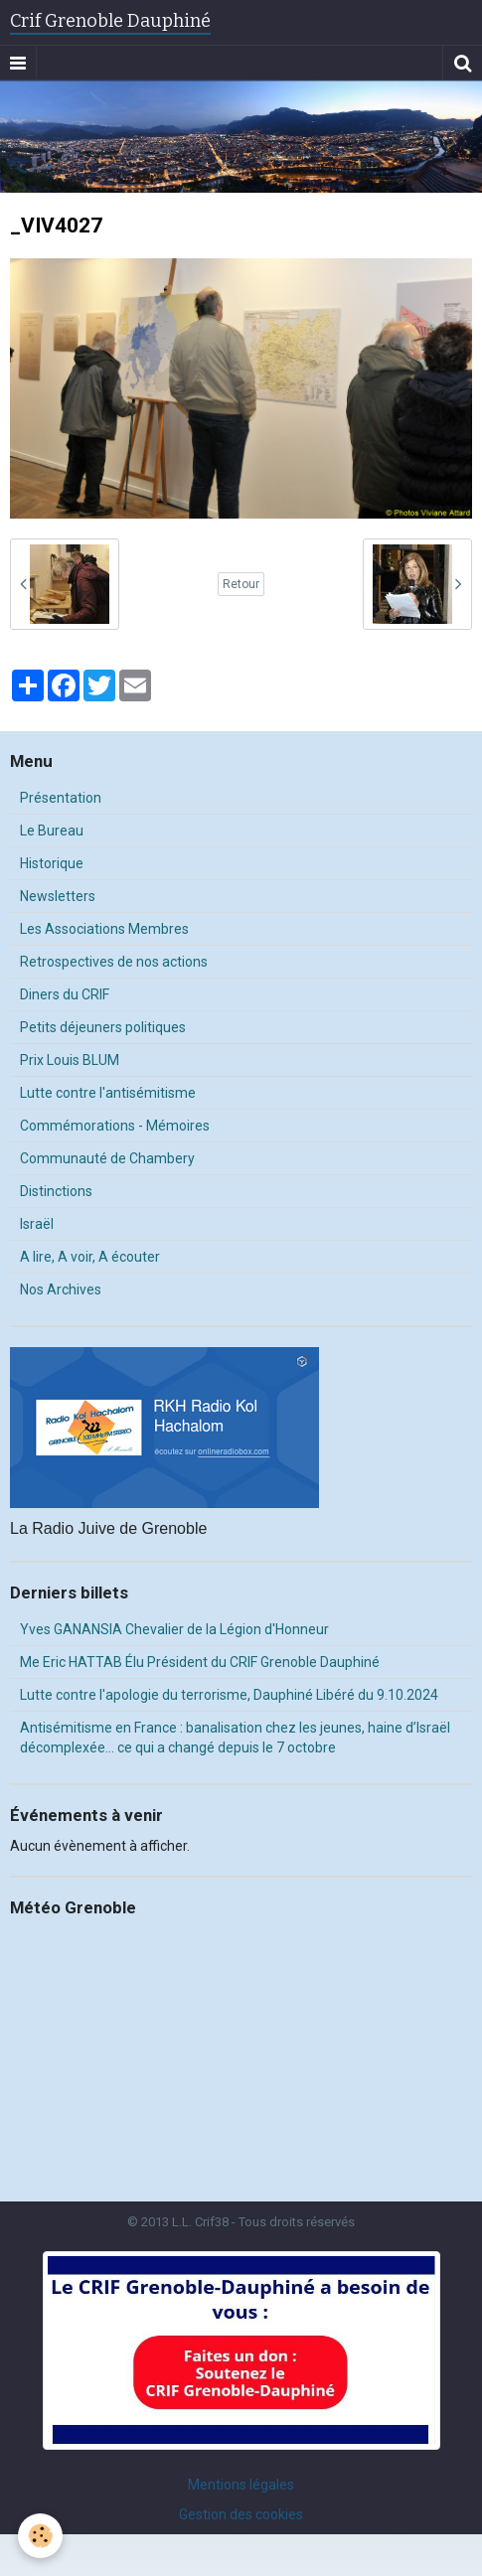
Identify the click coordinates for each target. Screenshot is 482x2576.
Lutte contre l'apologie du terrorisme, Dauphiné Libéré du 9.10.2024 (229, 1695)
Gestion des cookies (241, 2514)
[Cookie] (40, 2535)
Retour (241, 584)
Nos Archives (60, 1289)
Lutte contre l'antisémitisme (108, 1093)
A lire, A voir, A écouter (90, 1257)
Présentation (60, 798)
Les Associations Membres (104, 929)
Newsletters (57, 896)
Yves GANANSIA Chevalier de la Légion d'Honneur (174, 1629)
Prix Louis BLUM (69, 1060)
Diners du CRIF (64, 994)
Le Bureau (51, 830)
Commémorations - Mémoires (115, 1126)
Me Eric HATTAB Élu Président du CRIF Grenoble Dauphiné (200, 1662)
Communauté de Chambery (107, 1158)
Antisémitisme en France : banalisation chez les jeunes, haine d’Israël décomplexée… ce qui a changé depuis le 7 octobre (235, 1737)
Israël (37, 1224)
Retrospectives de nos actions (114, 962)
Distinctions (56, 1191)
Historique (51, 863)
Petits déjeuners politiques (103, 1027)
